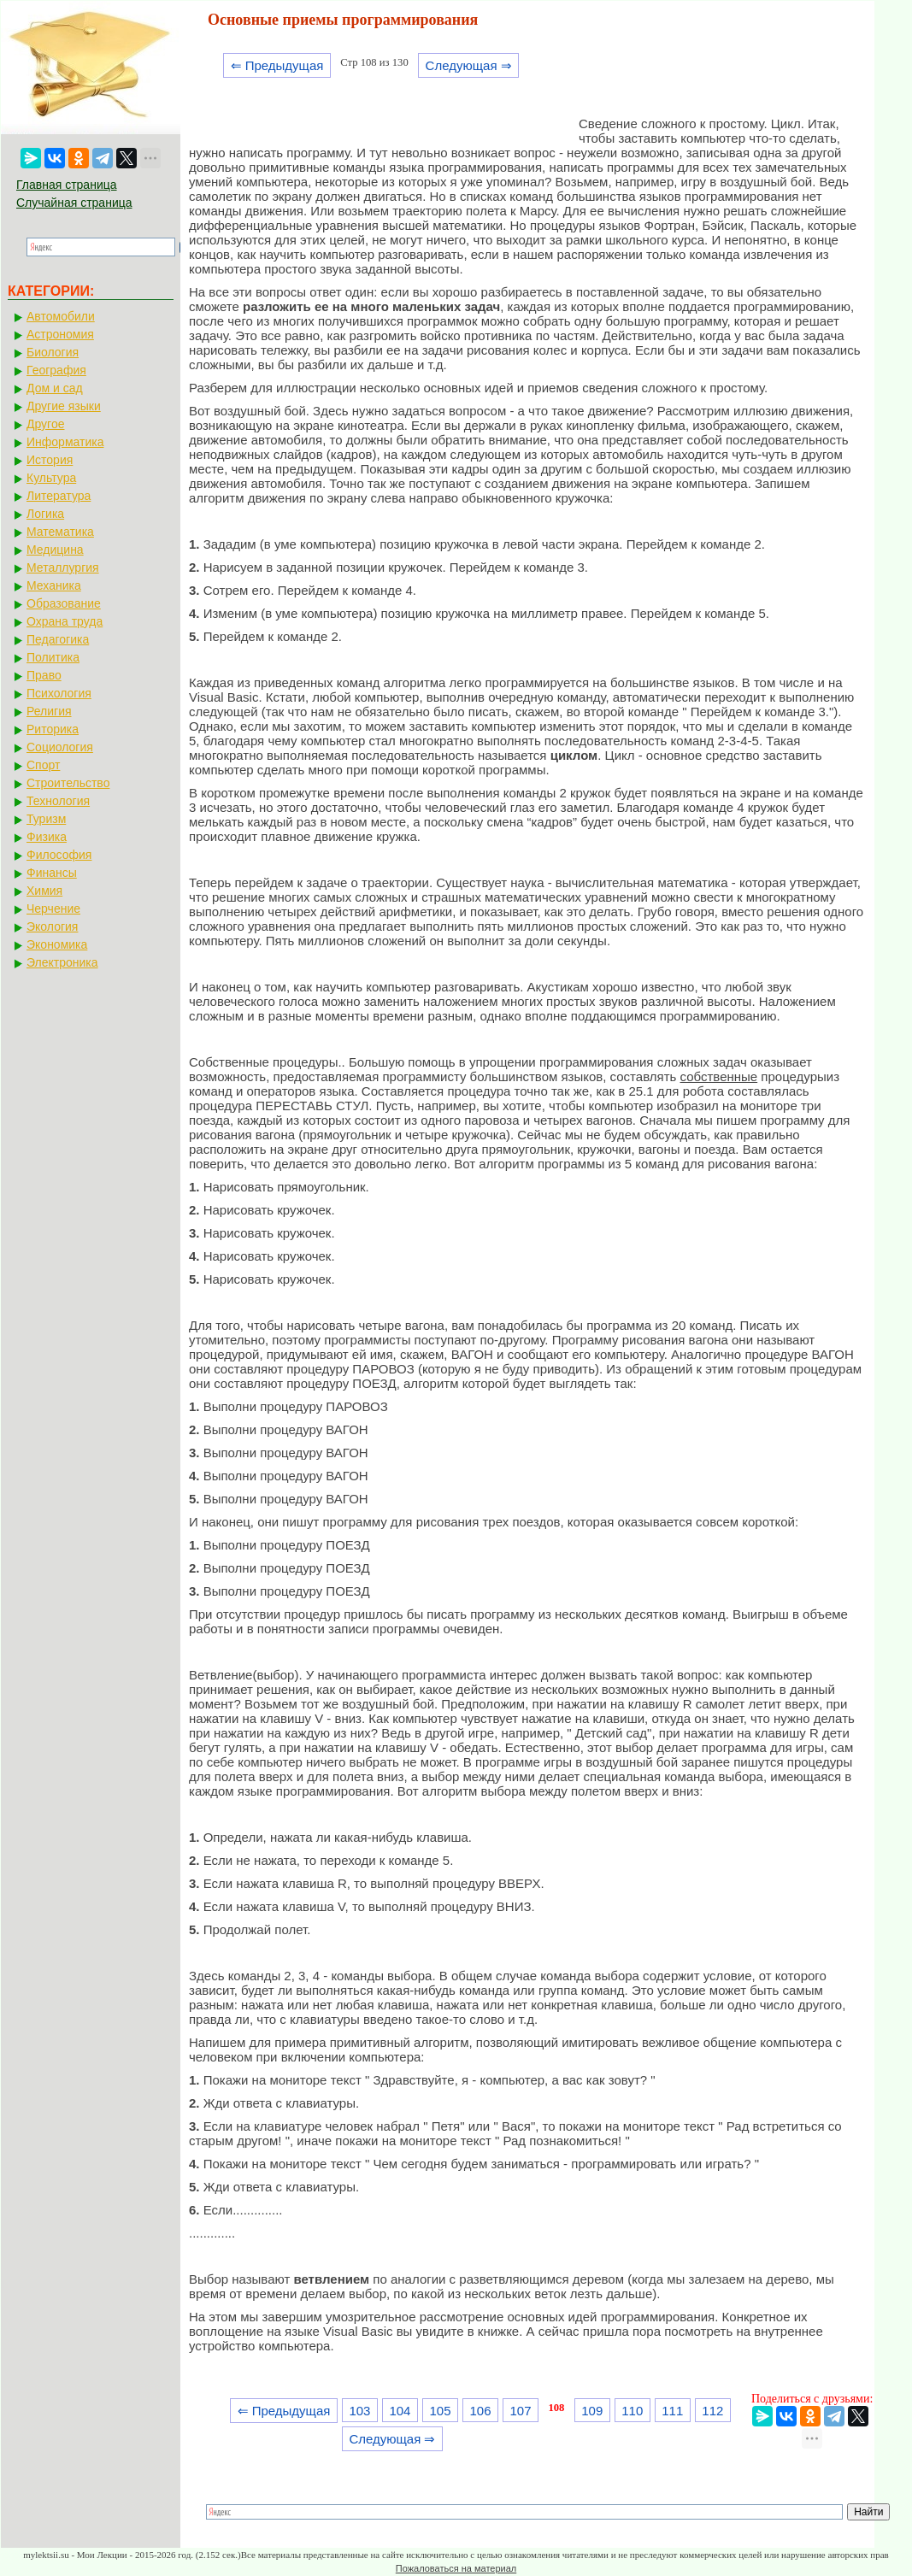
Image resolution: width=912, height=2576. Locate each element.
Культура (51, 478)
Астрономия (60, 334)
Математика (60, 531)
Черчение (53, 908)
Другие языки (63, 406)
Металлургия (62, 567)
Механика (53, 585)
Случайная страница (74, 202)
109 (592, 2410)
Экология (52, 926)
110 (632, 2410)
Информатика (64, 442)
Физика (46, 837)
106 (480, 2410)
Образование (63, 603)
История (49, 460)
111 (672, 2410)
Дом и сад (54, 388)
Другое (45, 424)
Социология (59, 747)
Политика (52, 657)
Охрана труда (64, 621)
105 (439, 2410)
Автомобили (60, 316)
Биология (52, 352)
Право (44, 675)
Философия (58, 855)
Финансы (51, 872)
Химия (44, 890)
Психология (58, 693)
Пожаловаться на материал (456, 2568)
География (56, 370)
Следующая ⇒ (469, 65)
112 (712, 2410)
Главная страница (66, 184)
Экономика (56, 944)
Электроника (62, 962)
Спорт (43, 765)
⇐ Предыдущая (277, 65)
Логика (45, 513)
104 (399, 2410)
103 (359, 2410)
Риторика (52, 729)
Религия (49, 711)
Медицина (55, 549)
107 (521, 2410)
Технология (58, 801)
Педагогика (57, 639)
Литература (58, 496)
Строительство (67, 783)
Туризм (46, 819)
